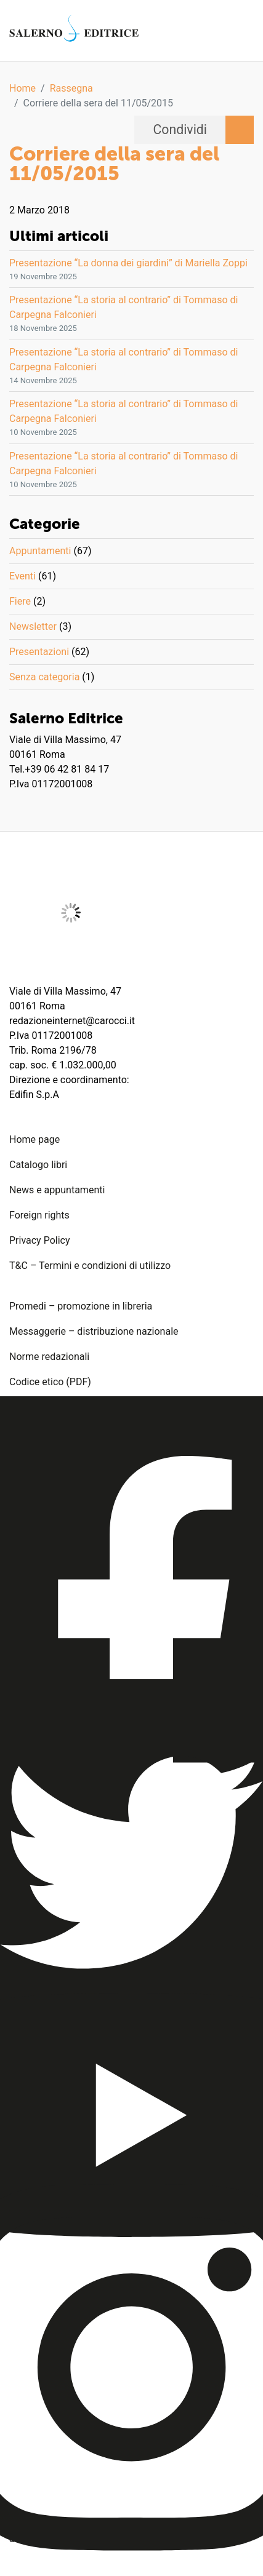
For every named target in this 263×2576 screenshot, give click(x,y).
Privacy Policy (39, 1240)
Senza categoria (44, 677)
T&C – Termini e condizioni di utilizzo (90, 1265)
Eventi (22, 576)
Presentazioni (39, 652)
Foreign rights (39, 1215)
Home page (34, 1139)
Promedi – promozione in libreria (80, 1306)
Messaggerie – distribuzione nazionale (94, 1331)
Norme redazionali (49, 1356)
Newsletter (33, 626)
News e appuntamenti (57, 1190)
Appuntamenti (40, 551)
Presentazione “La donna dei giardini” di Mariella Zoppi (128, 263)
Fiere (20, 601)
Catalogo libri (38, 1165)
